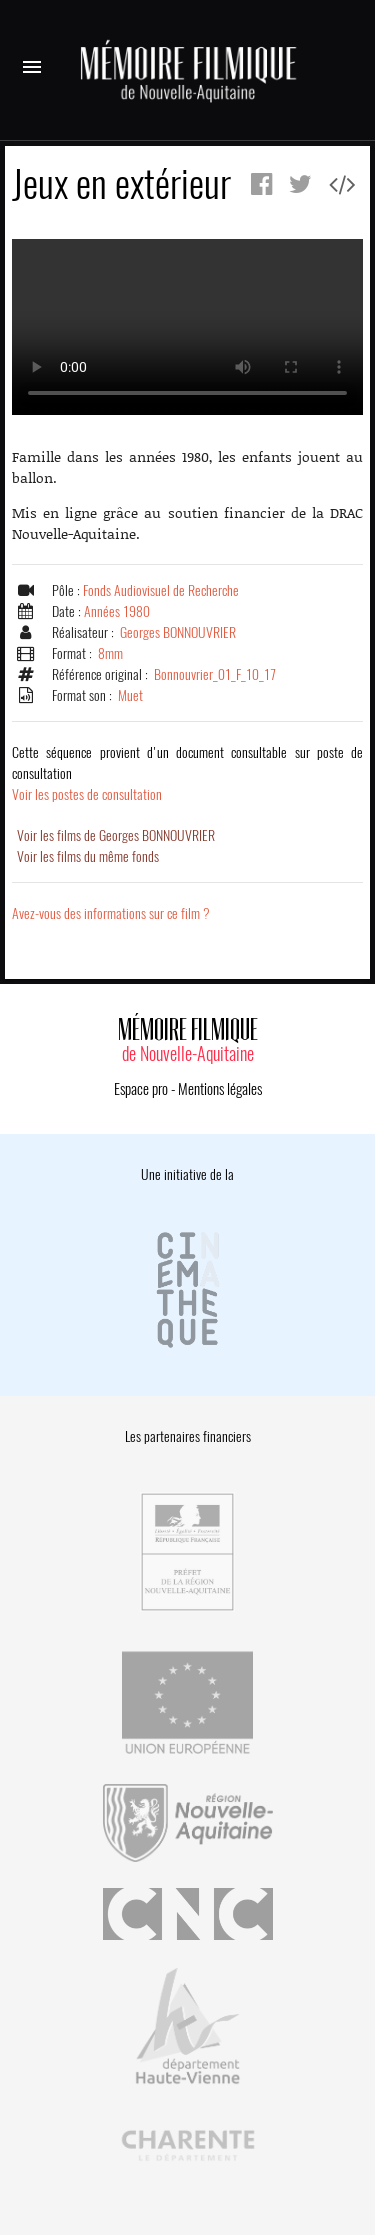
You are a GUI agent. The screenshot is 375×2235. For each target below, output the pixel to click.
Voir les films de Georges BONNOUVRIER (116, 835)
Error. (187, 327)
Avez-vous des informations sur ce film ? (111, 913)
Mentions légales (220, 1089)
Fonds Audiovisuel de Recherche (161, 590)
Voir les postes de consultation (187, 773)
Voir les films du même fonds (88, 856)
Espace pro (141, 1089)
